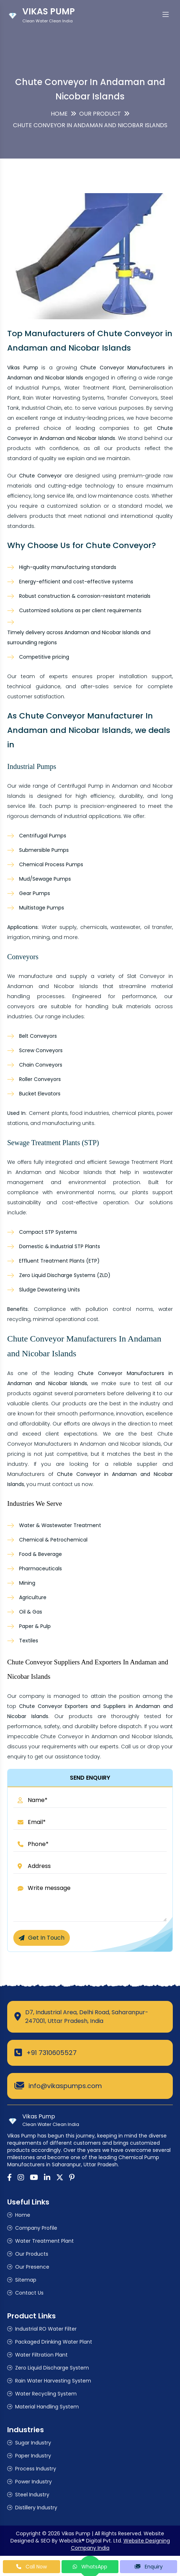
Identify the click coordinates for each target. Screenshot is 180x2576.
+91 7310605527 (51, 2052)
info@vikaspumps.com (65, 2085)
